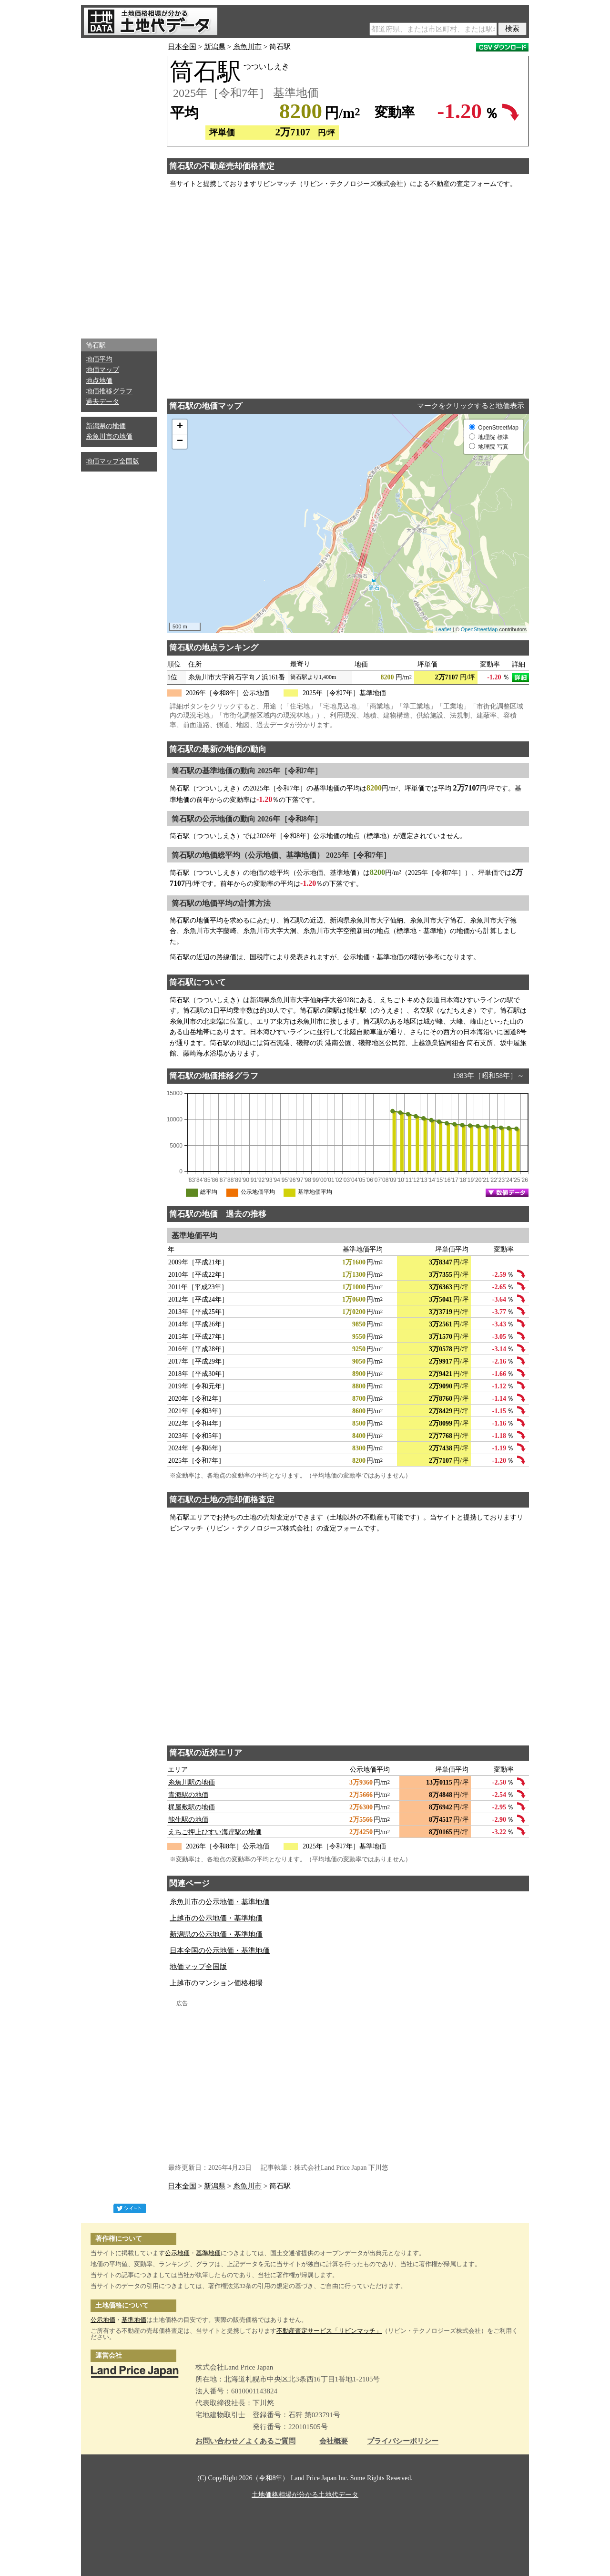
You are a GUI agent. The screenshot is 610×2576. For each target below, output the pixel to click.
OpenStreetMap (479, 629)
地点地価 (99, 380)
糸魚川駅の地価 (191, 1782)
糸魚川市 (247, 47)
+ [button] (180, 427)
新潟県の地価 (106, 426)
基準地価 (208, 2253)
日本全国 (182, 47)
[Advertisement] (119, 186)
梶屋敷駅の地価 (191, 1807)
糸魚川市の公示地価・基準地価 (220, 1902)
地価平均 (99, 359)
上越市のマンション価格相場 (216, 1983)
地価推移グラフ (109, 391)
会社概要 (333, 2441)
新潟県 (214, 47)
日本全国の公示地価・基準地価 (220, 1950)
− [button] (180, 441)
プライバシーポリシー (402, 2441)
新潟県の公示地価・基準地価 (216, 1934)
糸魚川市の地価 (109, 436)
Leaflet (443, 629)
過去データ (102, 401)
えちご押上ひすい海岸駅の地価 (215, 1832)
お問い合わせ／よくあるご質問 (245, 2441)
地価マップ (102, 369)
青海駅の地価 (188, 1794)
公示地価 (177, 2253)
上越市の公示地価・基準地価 (216, 1918)
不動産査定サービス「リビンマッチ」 (329, 2330)
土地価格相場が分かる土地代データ (305, 2494)
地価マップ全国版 (112, 461)
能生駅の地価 (188, 1819)
